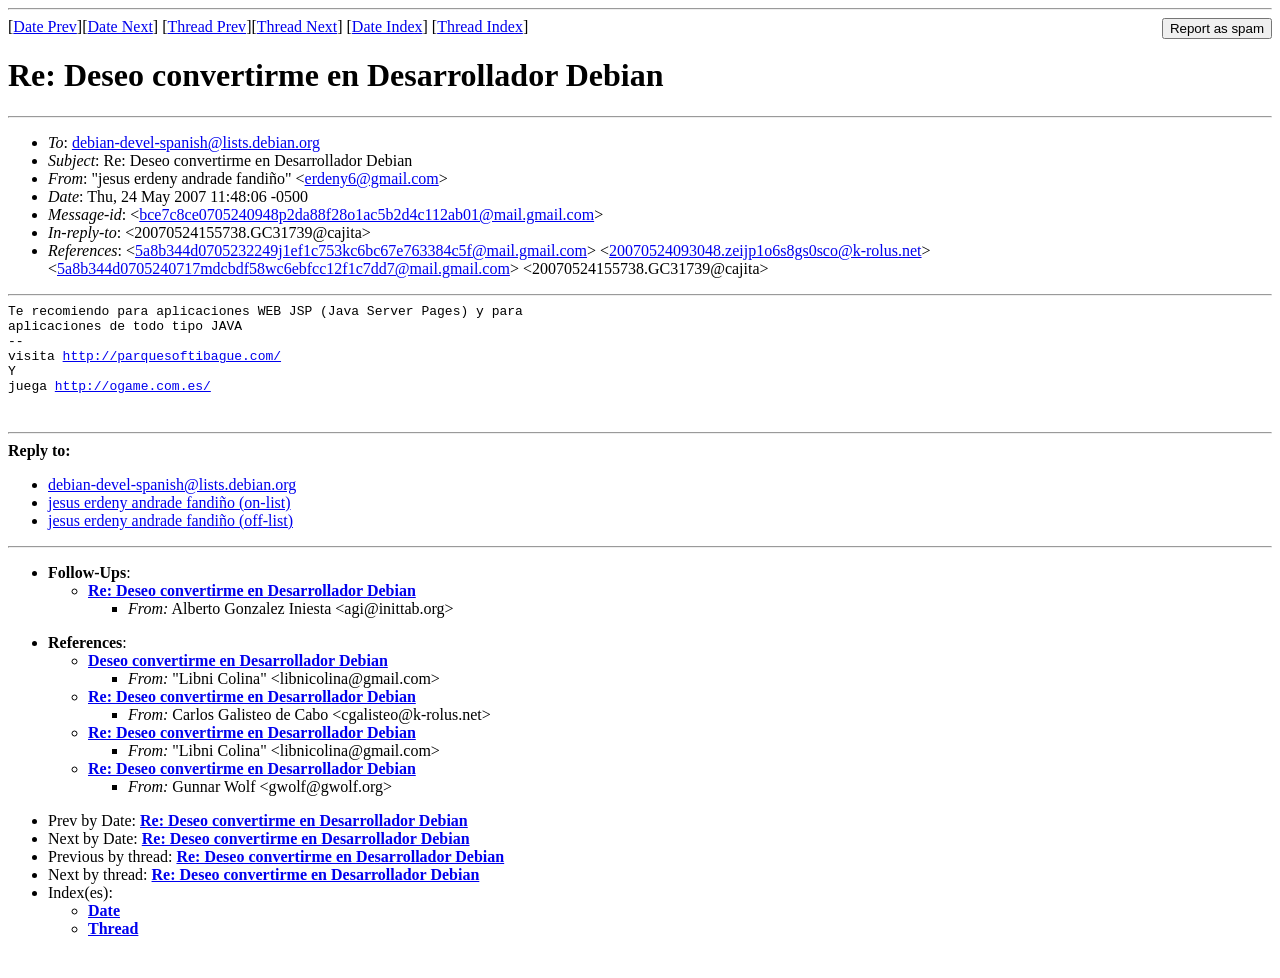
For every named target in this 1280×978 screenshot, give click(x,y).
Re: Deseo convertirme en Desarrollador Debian (252, 614)
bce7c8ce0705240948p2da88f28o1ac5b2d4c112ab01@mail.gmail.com (366, 214)
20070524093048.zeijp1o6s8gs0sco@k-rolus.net (765, 250)
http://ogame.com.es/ (133, 403)
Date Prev (45, 26)
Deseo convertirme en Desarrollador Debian (238, 684)
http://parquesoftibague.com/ (172, 367)
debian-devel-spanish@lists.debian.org (196, 142)
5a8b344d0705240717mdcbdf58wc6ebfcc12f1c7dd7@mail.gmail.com (283, 268)
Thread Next (297, 26)
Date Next (120, 26)
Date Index (387, 26)
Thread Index (480, 26)
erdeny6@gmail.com (372, 178)
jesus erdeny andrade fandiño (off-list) (170, 544)
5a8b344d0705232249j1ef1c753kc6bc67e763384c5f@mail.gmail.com (361, 250)
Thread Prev (206, 26)
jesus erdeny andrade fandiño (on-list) (169, 526)
